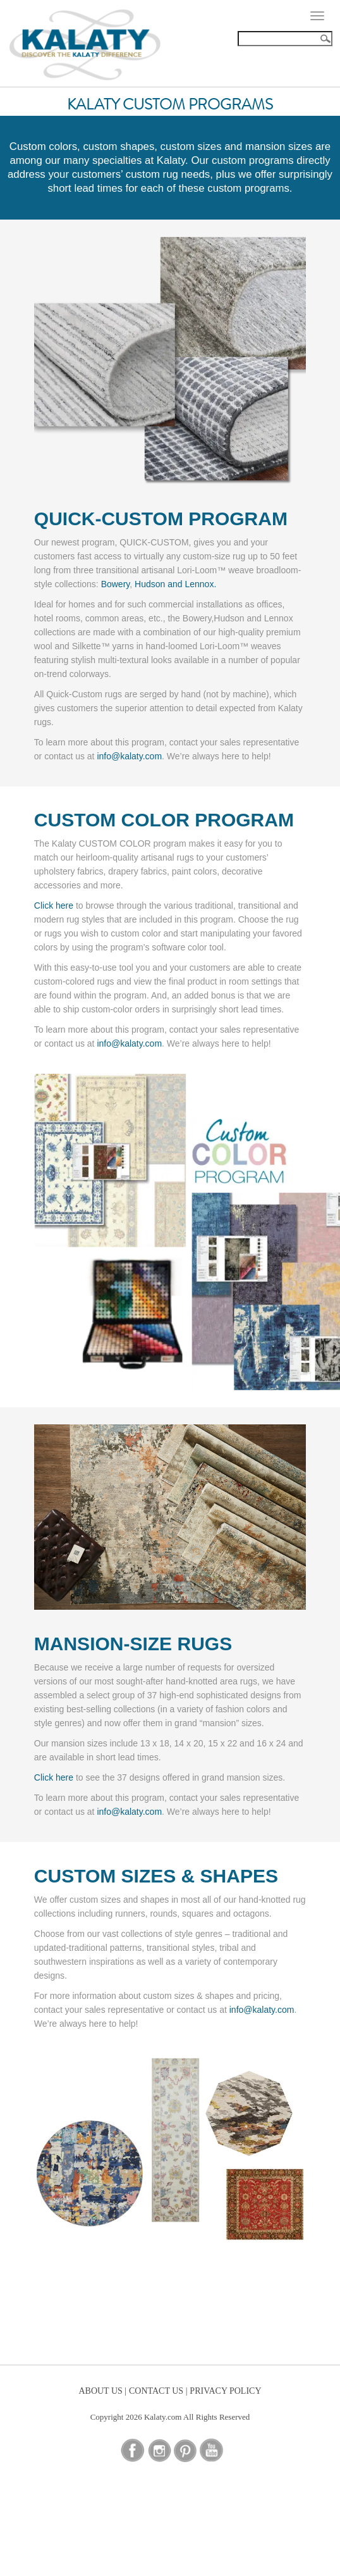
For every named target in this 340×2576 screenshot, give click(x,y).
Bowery (115, 584)
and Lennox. (191, 584)
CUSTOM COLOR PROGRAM (164, 819)
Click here (53, 905)
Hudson (150, 584)
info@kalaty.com (129, 756)
